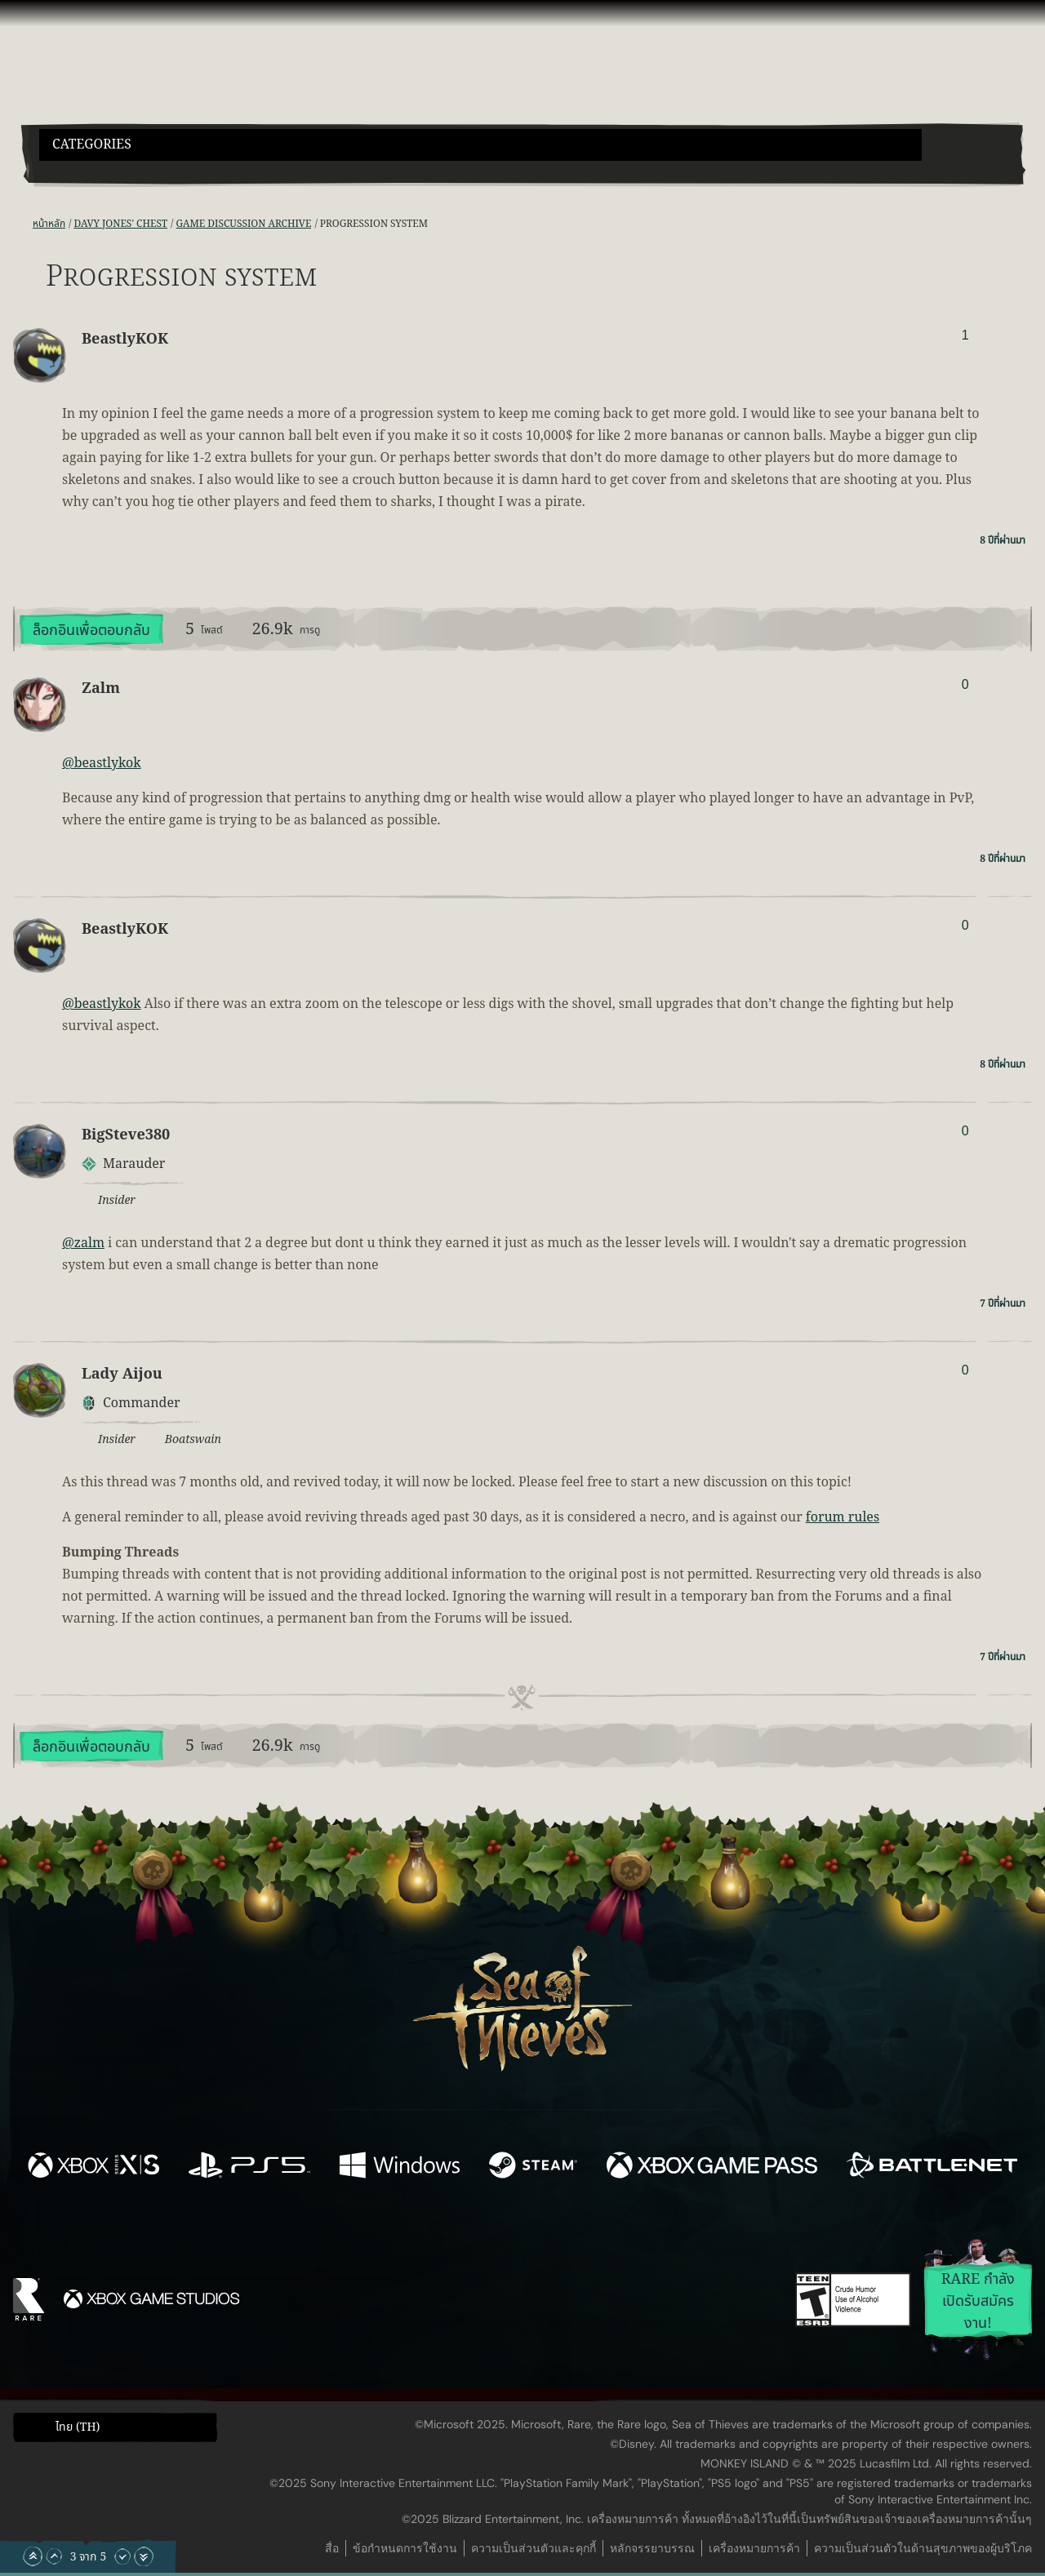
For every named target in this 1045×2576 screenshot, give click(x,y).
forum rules (842, 1517)
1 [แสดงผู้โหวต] (965, 335)
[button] (480, 145)
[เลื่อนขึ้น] (54, 2556)
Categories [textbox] (91, 144)
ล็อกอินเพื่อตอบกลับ (91, 631)
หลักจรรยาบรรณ (652, 2548)
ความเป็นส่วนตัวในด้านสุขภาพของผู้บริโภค (923, 2548)
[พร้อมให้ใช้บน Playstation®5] (249, 2168)
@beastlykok (101, 763)
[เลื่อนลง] (122, 2556)
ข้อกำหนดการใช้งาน (405, 2548)
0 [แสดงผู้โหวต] (965, 684)
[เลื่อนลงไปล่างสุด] (143, 2556)
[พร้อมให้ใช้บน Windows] (399, 2168)
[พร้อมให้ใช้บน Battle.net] (932, 2168)
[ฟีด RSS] (23, 224)
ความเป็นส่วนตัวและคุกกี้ (533, 2548)
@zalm (83, 1243)
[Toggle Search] (77, 170)
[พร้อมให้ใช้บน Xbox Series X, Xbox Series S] (93, 2168)
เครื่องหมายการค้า (754, 2548)
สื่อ (332, 2548)
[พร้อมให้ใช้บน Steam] (533, 2168)
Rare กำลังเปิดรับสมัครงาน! (978, 2301)
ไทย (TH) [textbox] (78, 2427)
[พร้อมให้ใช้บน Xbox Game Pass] (712, 2168)
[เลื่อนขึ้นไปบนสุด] (32, 2556)
